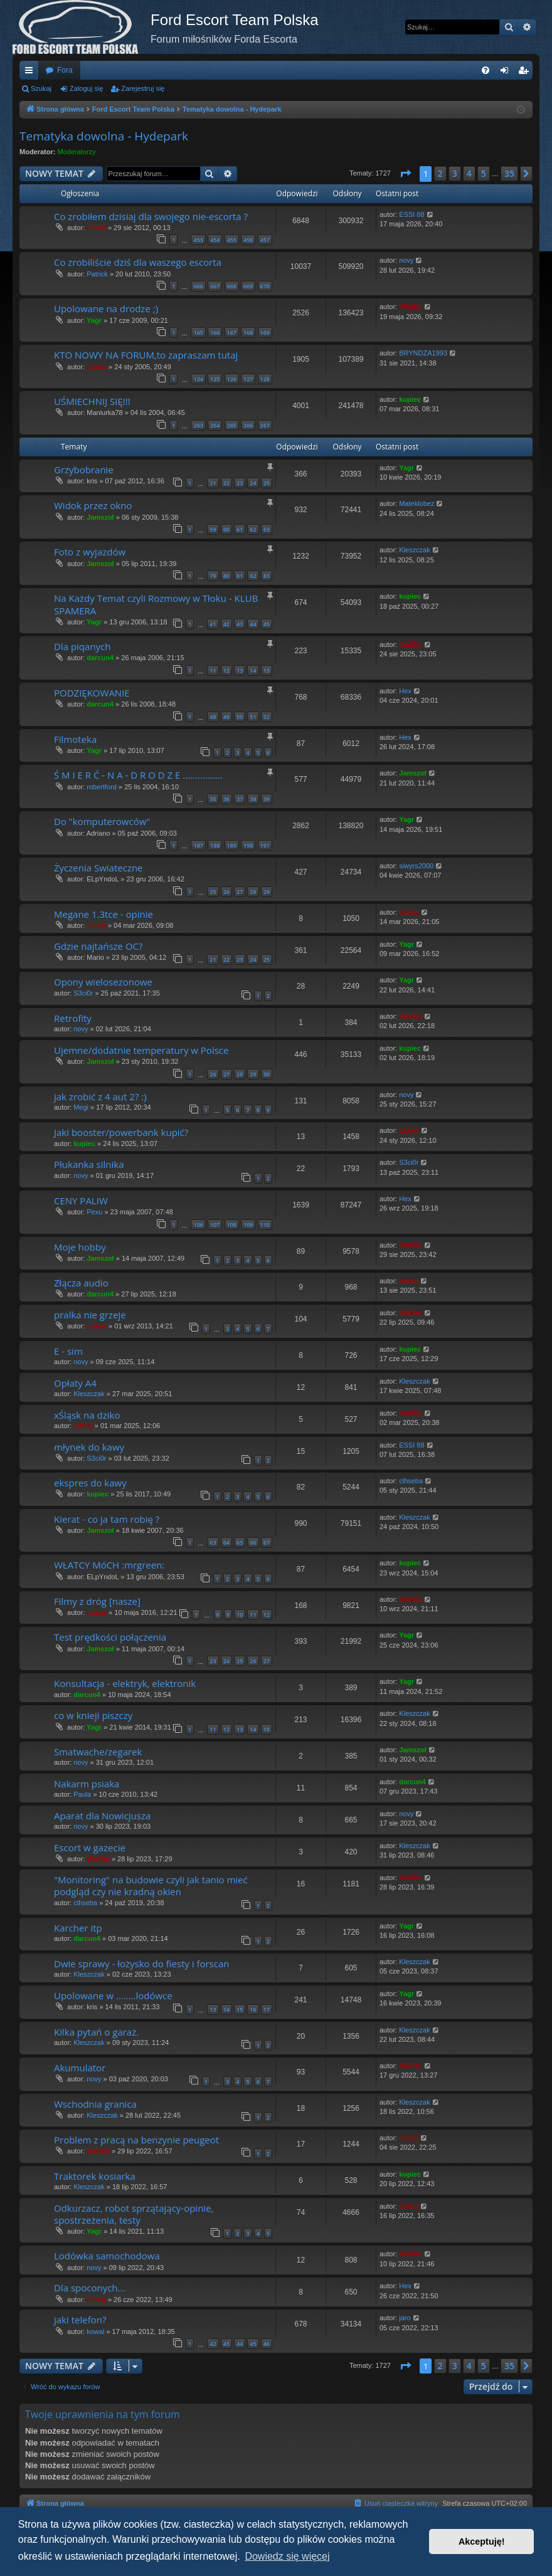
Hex (405, 691)
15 (266, 670)
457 (265, 240)
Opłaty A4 (75, 1383)
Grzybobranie (84, 469)
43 (239, 624)
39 (266, 799)
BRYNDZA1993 (423, 353)
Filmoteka (75, 739)
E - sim (68, 1351)
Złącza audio (81, 1282)
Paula (82, 1794)
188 (215, 845)
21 (213, 483)
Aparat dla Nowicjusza (102, 1815)
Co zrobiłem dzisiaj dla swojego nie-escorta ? (151, 216)
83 (266, 576)
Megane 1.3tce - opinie (103, 914)
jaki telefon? (80, 2319)
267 (265, 425)
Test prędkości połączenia (110, 1637)
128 (265, 379)
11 (213, 670)
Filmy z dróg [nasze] (97, 1601)
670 (265, 286)
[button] (405, 173)
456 (248, 240)
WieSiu (410, 306)
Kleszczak (414, 550)
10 (239, 1615)
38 (253, 799)
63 (266, 529)
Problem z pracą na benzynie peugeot (136, 2139)
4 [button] (469, 173)
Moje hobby (80, 1247)
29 (266, 892)
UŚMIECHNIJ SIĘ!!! (92, 401)
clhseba (411, 1481)
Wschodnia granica (95, 2104)
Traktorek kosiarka (94, 2176)
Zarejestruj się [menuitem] (526, 73)
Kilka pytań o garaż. (96, 2032)
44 (253, 624)
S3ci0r (83, 993)
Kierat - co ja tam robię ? (106, 1519)
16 (253, 2010)
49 (226, 717)
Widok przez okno (93, 505)
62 (253, 529)
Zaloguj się (86, 88)
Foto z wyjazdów (89, 551)
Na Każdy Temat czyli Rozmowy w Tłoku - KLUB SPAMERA (156, 604)
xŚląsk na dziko (87, 1415)
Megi (80, 1107)
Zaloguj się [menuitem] (507, 73)
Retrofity (73, 1018)
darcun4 (100, 657)
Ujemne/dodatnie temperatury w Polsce (141, 1050)
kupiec (410, 399)
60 (226, 529)
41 (213, 624)
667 (215, 286)
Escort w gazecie (89, 1847)
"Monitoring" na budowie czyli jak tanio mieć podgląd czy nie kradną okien (151, 1885)
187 (198, 845)
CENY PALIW (81, 1200)
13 (239, 670)
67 (266, 1542)
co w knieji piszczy (93, 1715)
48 (213, 717)
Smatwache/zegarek (98, 1751)
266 (248, 425)
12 (226, 670)
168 (248, 333)
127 (248, 379)
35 (213, 799)
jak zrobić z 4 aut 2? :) (100, 1096)
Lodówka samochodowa (107, 2255)
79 (213, 576)
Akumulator (79, 2067)
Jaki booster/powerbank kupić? (121, 1132)
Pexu (94, 1212)
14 (253, 670)
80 (226, 576)
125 (215, 379)
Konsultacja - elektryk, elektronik (125, 1683)
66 (253, 1542)
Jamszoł (100, 517)
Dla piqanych (82, 646)
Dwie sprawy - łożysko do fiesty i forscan (141, 1963)
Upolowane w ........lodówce (113, 1995)
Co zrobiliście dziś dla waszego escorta (137, 262)
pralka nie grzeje (90, 1314)
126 (231, 379)
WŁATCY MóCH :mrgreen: (109, 1565)
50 (239, 717)
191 (265, 845)
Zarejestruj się (142, 88)
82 (253, 576)
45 (266, 624)
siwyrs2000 (416, 866)
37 (239, 799)
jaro (404, 2317)
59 (213, 529)
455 (231, 240)
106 (198, 1225)
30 (266, 1074)
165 (198, 333)
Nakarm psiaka (86, 1783)
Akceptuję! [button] (482, 2542)
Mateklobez (416, 503)
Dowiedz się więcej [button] (287, 2556)
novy (406, 260)
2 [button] (440, 173)
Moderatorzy (77, 151)
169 (265, 333)
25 (266, 483)
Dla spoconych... (89, 2287)
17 (266, 2010)
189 (231, 845)
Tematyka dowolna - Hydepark (103, 136)
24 (253, 483)
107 (215, 1225)
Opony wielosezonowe (103, 981)
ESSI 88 (411, 214)
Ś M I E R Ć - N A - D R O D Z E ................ (138, 775)
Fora (65, 70)
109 (248, 1225)
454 (215, 240)
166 (215, 333)
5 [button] (483, 173)
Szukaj (41, 88)
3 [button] (454, 173)
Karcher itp (78, 1927)
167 (231, 333)
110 (265, 1225)
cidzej (96, 227)
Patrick (97, 274)
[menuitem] (485, 70)
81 (239, 576)
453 (198, 240)
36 (226, 799)
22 (226, 483)
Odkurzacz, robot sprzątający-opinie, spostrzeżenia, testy (133, 2214)
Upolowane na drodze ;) (106, 308)
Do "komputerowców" (102, 821)
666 (198, 286)
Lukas (97, 367)
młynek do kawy (89, 1447)
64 (226, 1542)
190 (248, 845)
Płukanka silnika (89, 1164)
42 (226, 624)
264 (215, 425)
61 (239, 529)
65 (239, 1542)
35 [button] (509, 173)
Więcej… (31, 73)
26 (226, 892)
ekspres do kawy (90, 1482)
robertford (102, 787)
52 (266, 717)
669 (248, 286)
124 (198, 379)
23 (239, 483)
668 (231, 286)
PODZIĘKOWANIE (92, 692)
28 (253, 892)
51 (253, 717)
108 (231, 1225)
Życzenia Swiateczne (98, 867)
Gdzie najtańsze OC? (98, 946)
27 (239, 892)
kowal (95, 2331)
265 (231, 425)
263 (198, 425)
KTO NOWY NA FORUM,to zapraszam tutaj (146, 355)
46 (266, 2344)
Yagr (94, 320)
